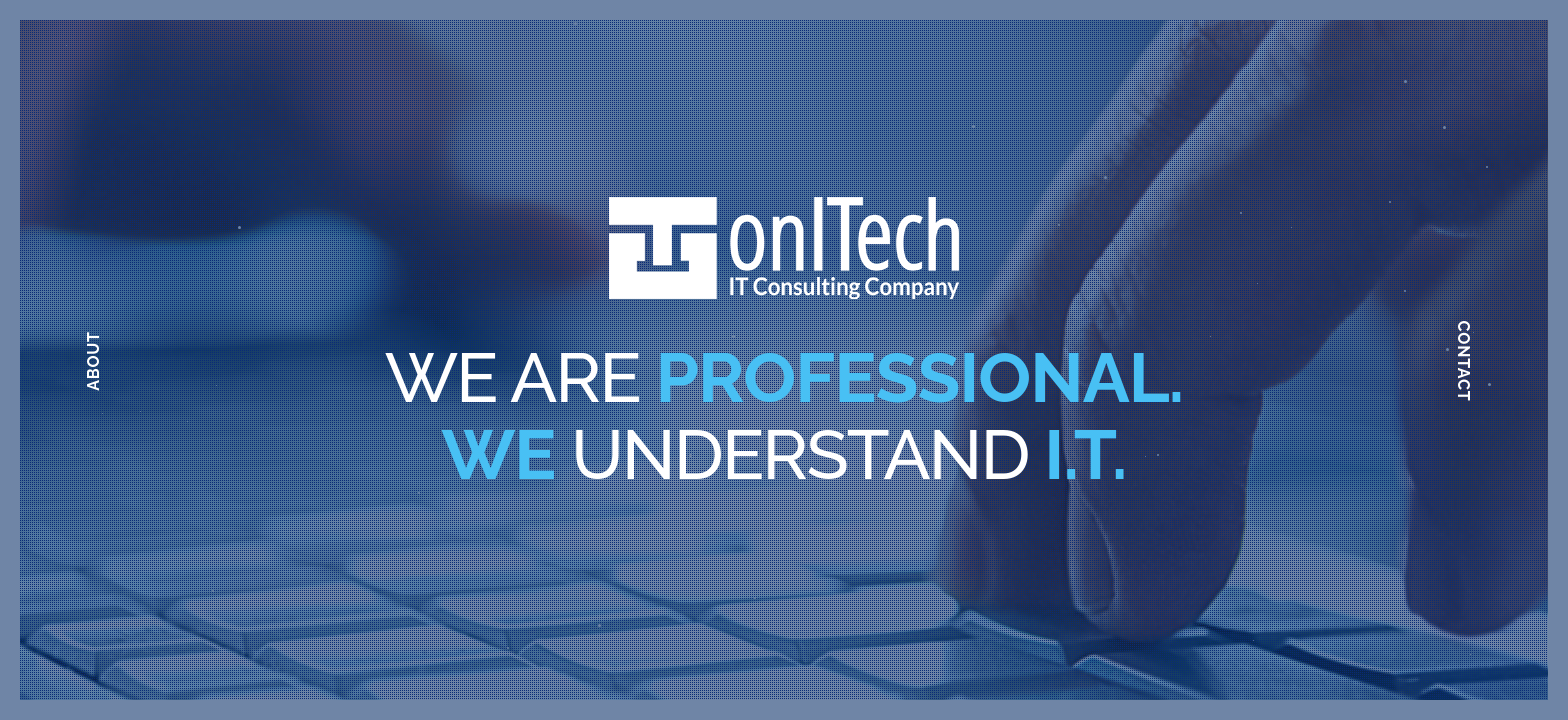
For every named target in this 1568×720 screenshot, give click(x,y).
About (93, 361)
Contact (1464, 360)
